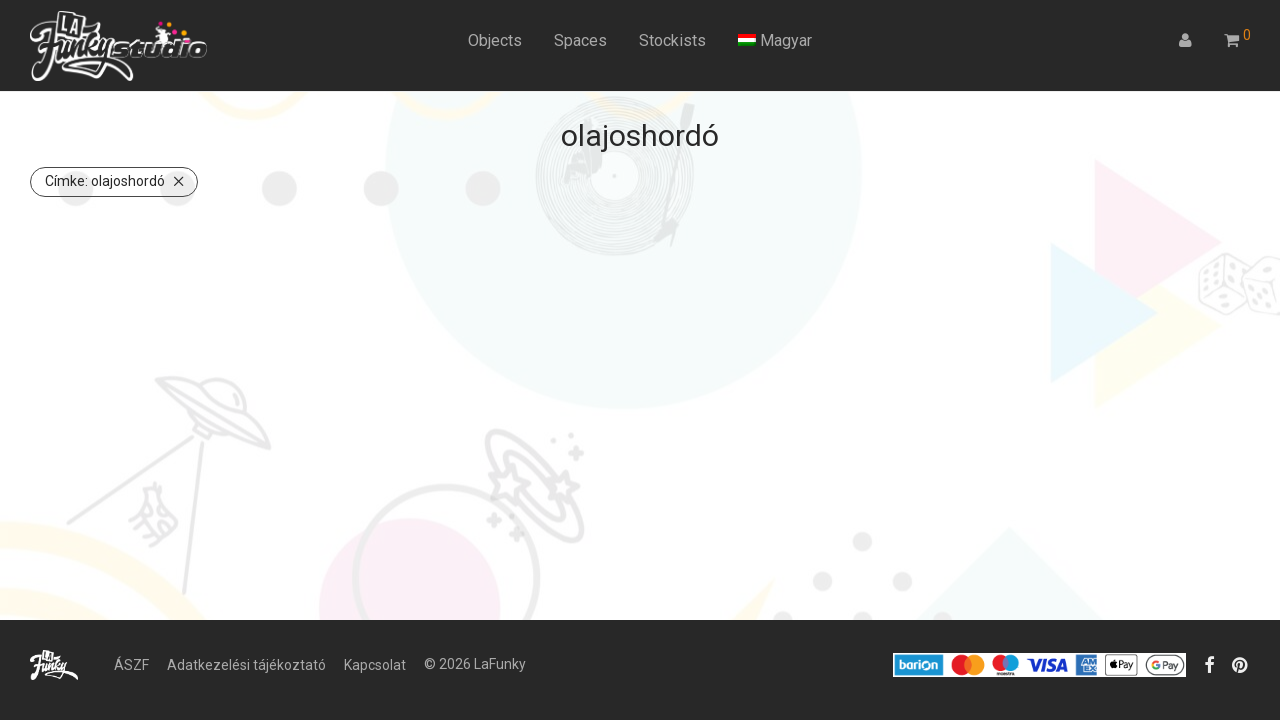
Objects (495, 40)
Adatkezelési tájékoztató (246, 665)
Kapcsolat (375, 665)
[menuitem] (775, 41)
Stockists (672, 40)
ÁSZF (131, 665)
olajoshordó (105, 181)
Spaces (580, 40)
